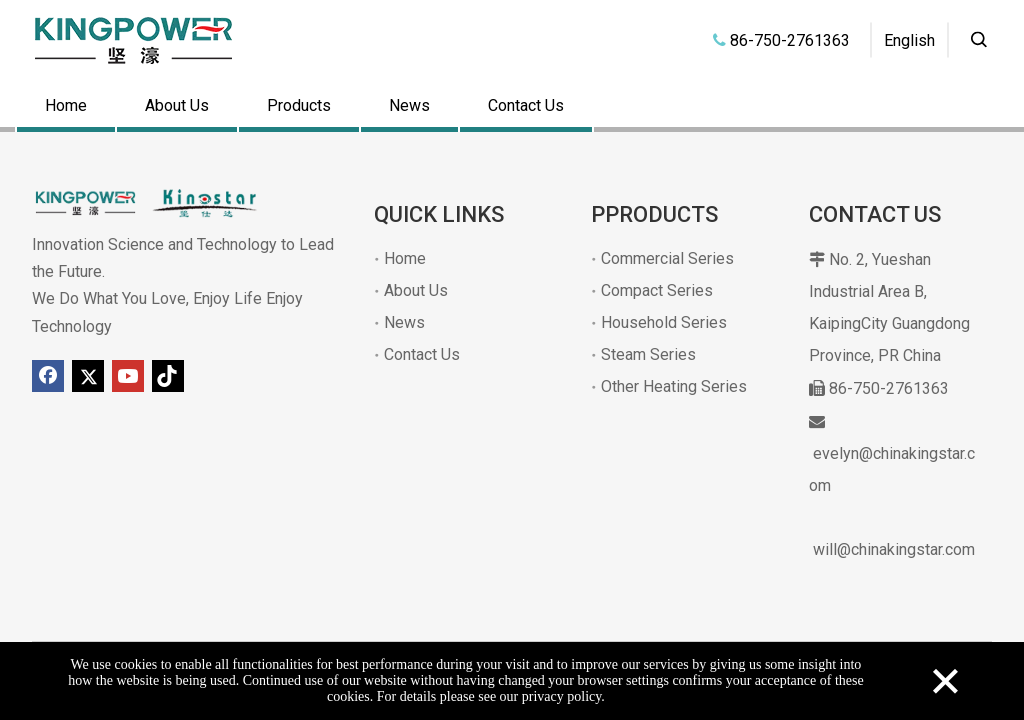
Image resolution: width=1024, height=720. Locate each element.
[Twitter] (88, 376)
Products (299, 105)
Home (66, 105)
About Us (177, 105)
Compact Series (657, 290)
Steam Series (648, 354)
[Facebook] (48, 376)
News (409, 105)
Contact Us (526, 105)
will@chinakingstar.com (894, 549)
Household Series (664, 322)
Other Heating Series (674, 386)
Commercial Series (667, 258)
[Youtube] (128, 376)
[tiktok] (168, 376)
